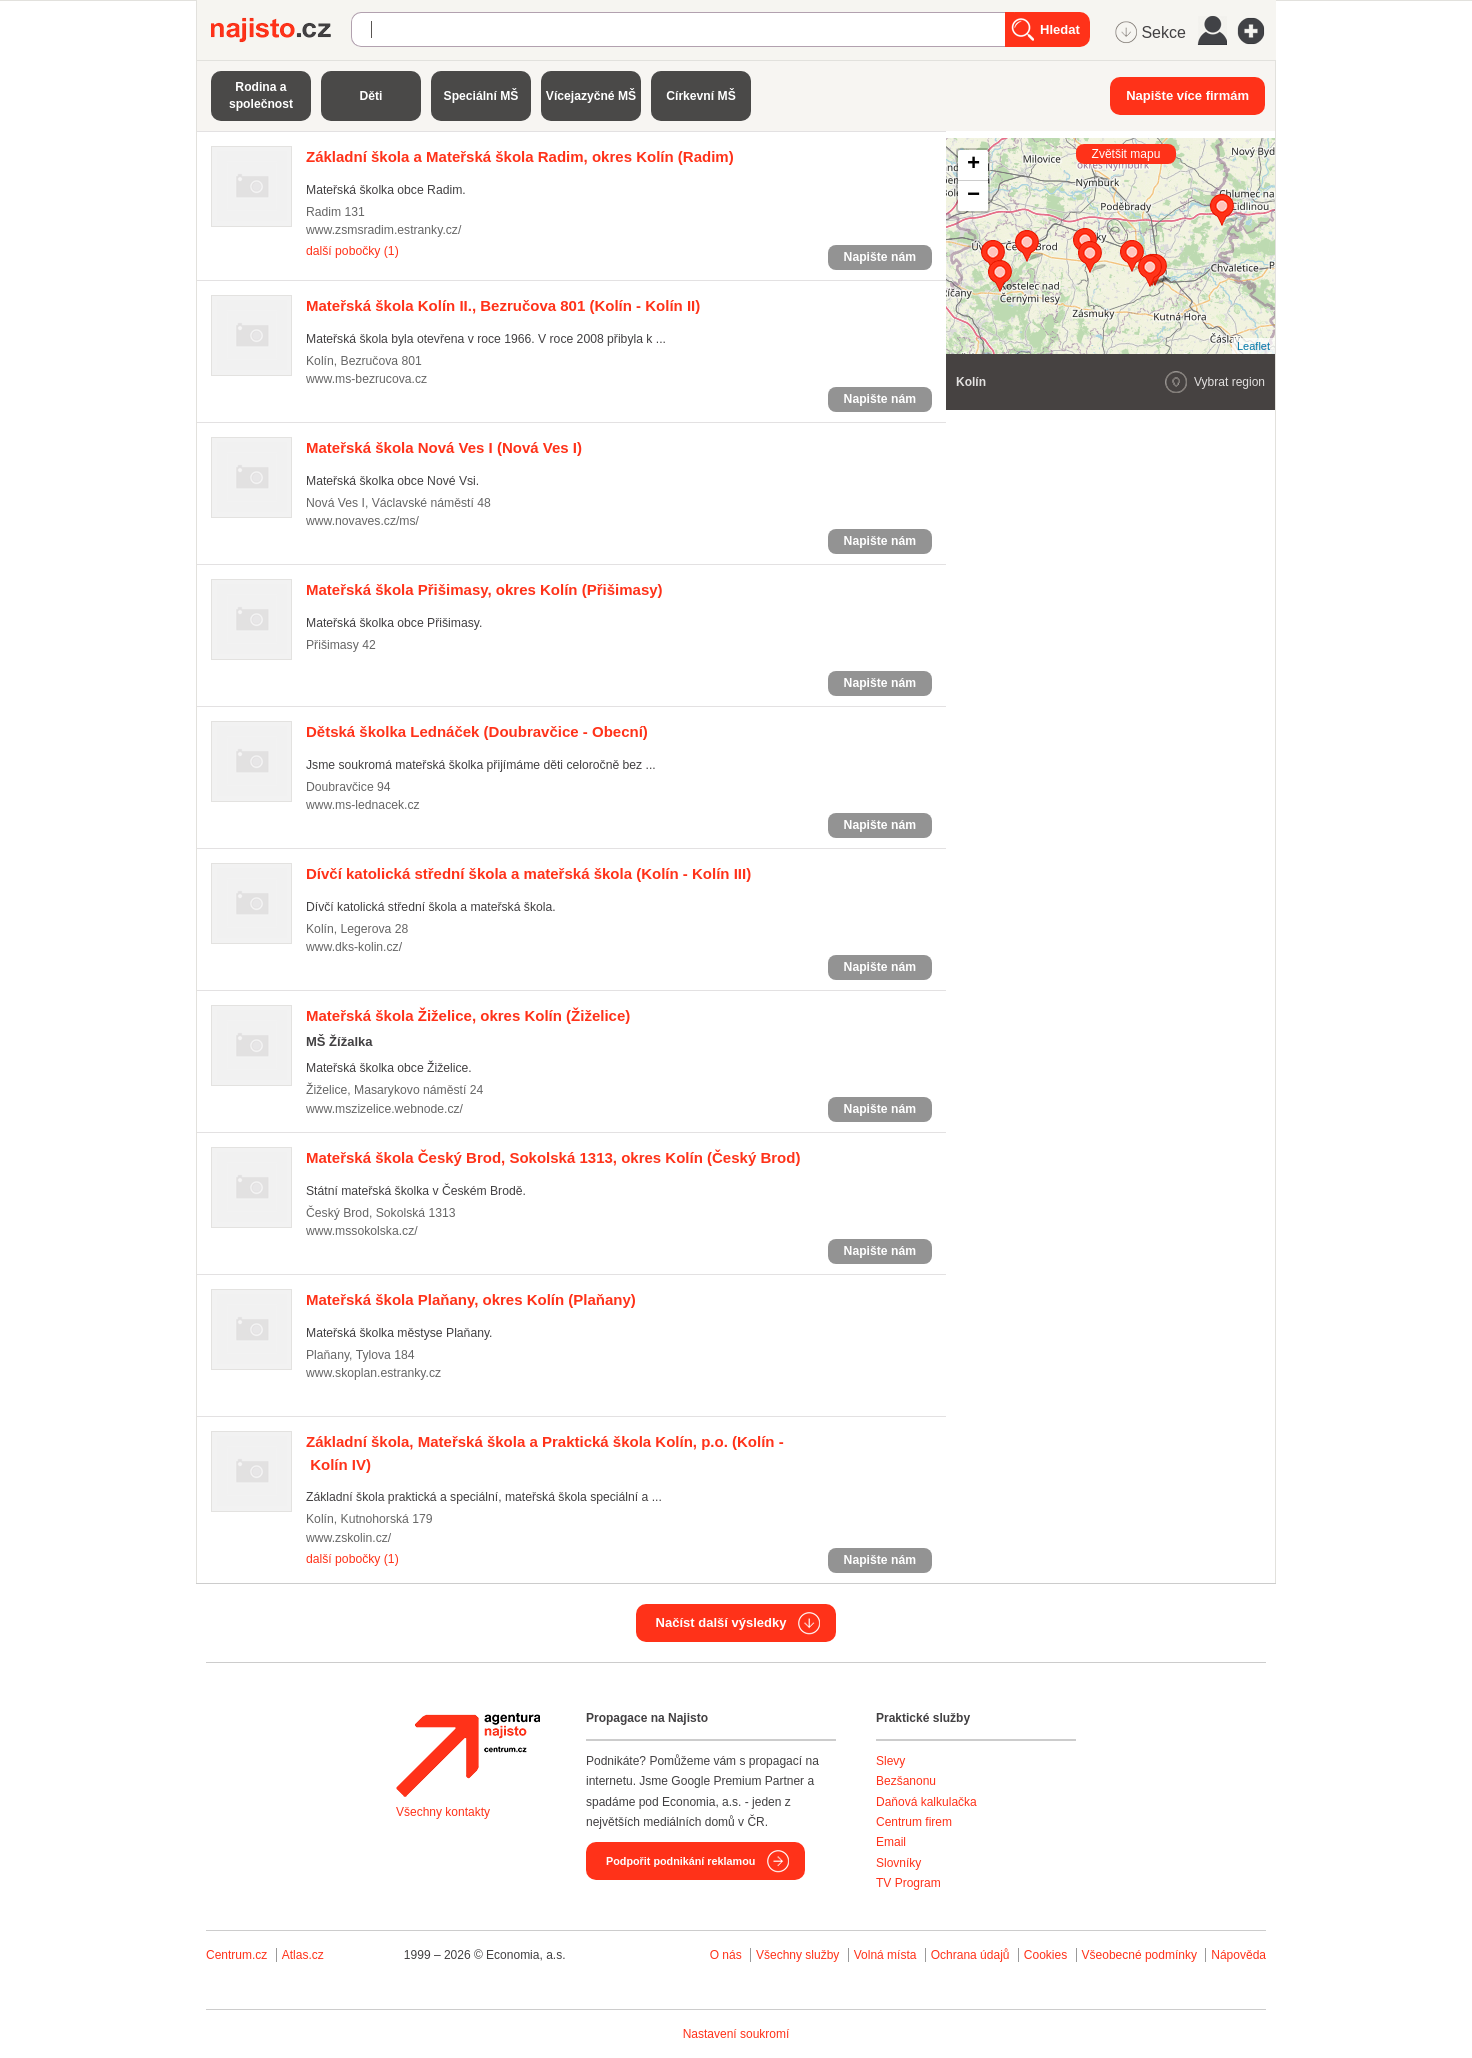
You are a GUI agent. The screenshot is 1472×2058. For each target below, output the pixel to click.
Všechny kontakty (443, 1812)
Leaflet (1253, 346)
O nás (726, 1955)
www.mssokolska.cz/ (362, 1231)
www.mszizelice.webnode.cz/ (384, 1109)
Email (891, 1842)
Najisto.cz (281, 30)
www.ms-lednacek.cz (363, 805)
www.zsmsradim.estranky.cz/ (383, 230)
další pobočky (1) (352, 251)
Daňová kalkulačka (926, 1802)
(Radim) (520, 156)
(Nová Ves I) (444, 447)
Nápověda (1238, 1955)
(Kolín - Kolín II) (503, 305)
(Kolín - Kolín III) (528, 873)
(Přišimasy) (484, 589)
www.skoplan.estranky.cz (373, 1373)
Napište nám (880, 257)
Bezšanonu (906, 1781)
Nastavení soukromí (736, 2034)
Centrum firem (914, 1822)
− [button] (973, 196)
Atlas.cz (303, 1955)
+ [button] (973, 165)
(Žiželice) (468, 1015)
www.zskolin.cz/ (348, 1538)
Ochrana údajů (970, 1955)
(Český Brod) (553, 1157)
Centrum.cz (236, 1955)
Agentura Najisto (468, 1755)
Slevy (890, 1761)
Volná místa (885, 1955)
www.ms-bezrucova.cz (366, 379)
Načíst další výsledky (721, 1622)
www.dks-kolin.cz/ (354, 947)
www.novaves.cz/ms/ (362, 521)
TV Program (908, 1883)
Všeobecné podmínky (1139, 1955)
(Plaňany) (471, 1299)
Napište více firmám (1187, 95)
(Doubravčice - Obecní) (477, 731)
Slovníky (898, 1863)
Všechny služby (799, 1955)
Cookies (1045, 1955)
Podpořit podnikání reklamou (680, 1861)
